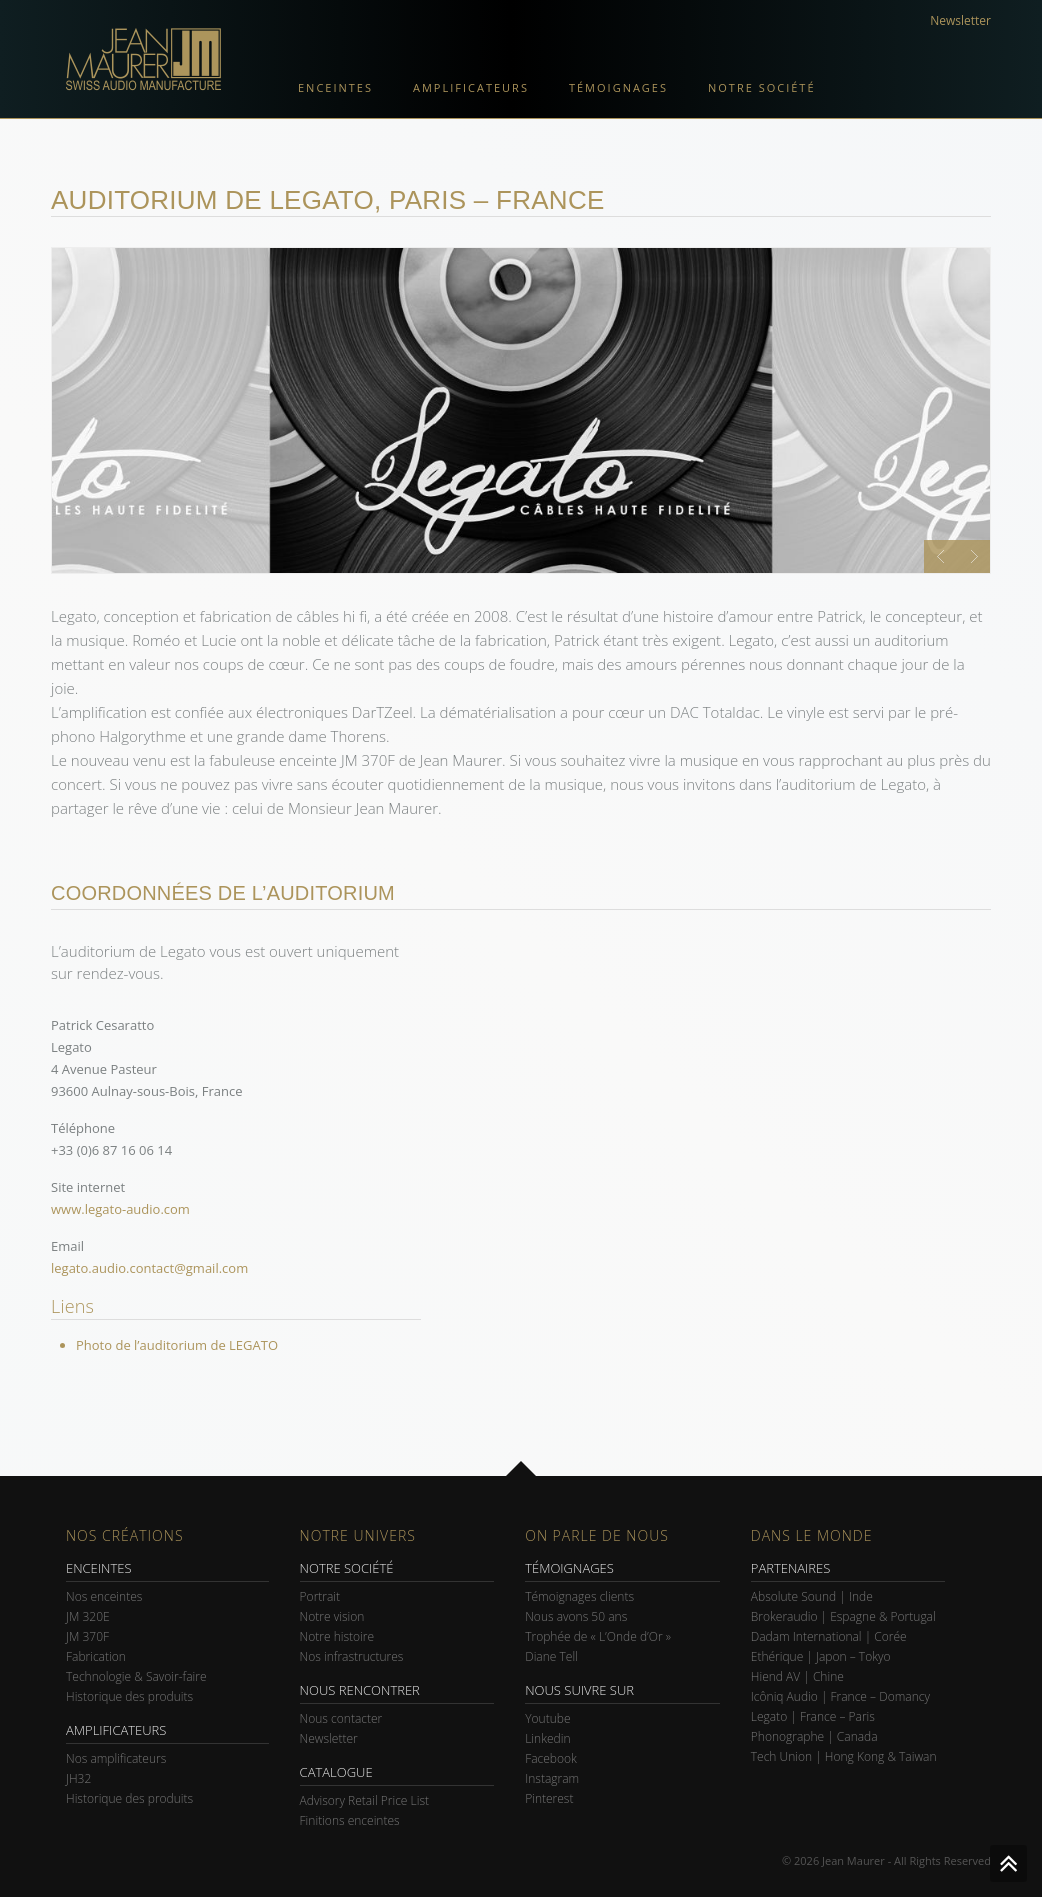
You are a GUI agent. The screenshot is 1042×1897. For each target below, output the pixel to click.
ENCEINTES (99, 1568)
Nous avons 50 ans (576, 1616)
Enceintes (335, 87)
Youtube (547, 1718)
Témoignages (618, 87)
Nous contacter (341, 1718)
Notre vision (332, 1616)
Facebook (551, 1758)
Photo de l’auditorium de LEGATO (177, 1345)
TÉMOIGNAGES (569, 1568)
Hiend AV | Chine (797, 1676)
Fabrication (96, 1656)
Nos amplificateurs (116, 1758)
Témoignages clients (579, 1596)
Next (973, 556)
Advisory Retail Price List (364, 1800)
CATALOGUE (336, 1772)
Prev (940, 556)
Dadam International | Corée (829, 1636)
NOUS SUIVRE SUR (579, 1690)
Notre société (762, 87)
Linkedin (547, 1738)
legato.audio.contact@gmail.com (149, 1268)
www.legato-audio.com (120, 1209)
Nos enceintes (104, 1596)
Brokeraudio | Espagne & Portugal (843, 1616)
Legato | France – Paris (813, 1716)
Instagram (552, 1778)
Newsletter (960, 20)
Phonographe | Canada (814, 1736)
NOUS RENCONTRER (360, 1690)
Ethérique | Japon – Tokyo (821, 1656)
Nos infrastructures (352, 1656)
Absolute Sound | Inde (812, 1596)
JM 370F (87, 1636)
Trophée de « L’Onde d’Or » (598, 1636)
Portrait (320, 1596)
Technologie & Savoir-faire (136, 1676)
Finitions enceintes (350, 1820)
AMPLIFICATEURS (116, 1730)
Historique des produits (129, 1696)
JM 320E (88, 1616)
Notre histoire (337, 1636)
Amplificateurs (471, 87)
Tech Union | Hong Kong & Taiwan (844, 1756)
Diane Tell (551, 1656)
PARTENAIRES (791, 1568)
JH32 (78, 1778)
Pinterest (549, 1798)
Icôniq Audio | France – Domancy (840, 1696)
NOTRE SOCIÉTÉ (347, 1568)
